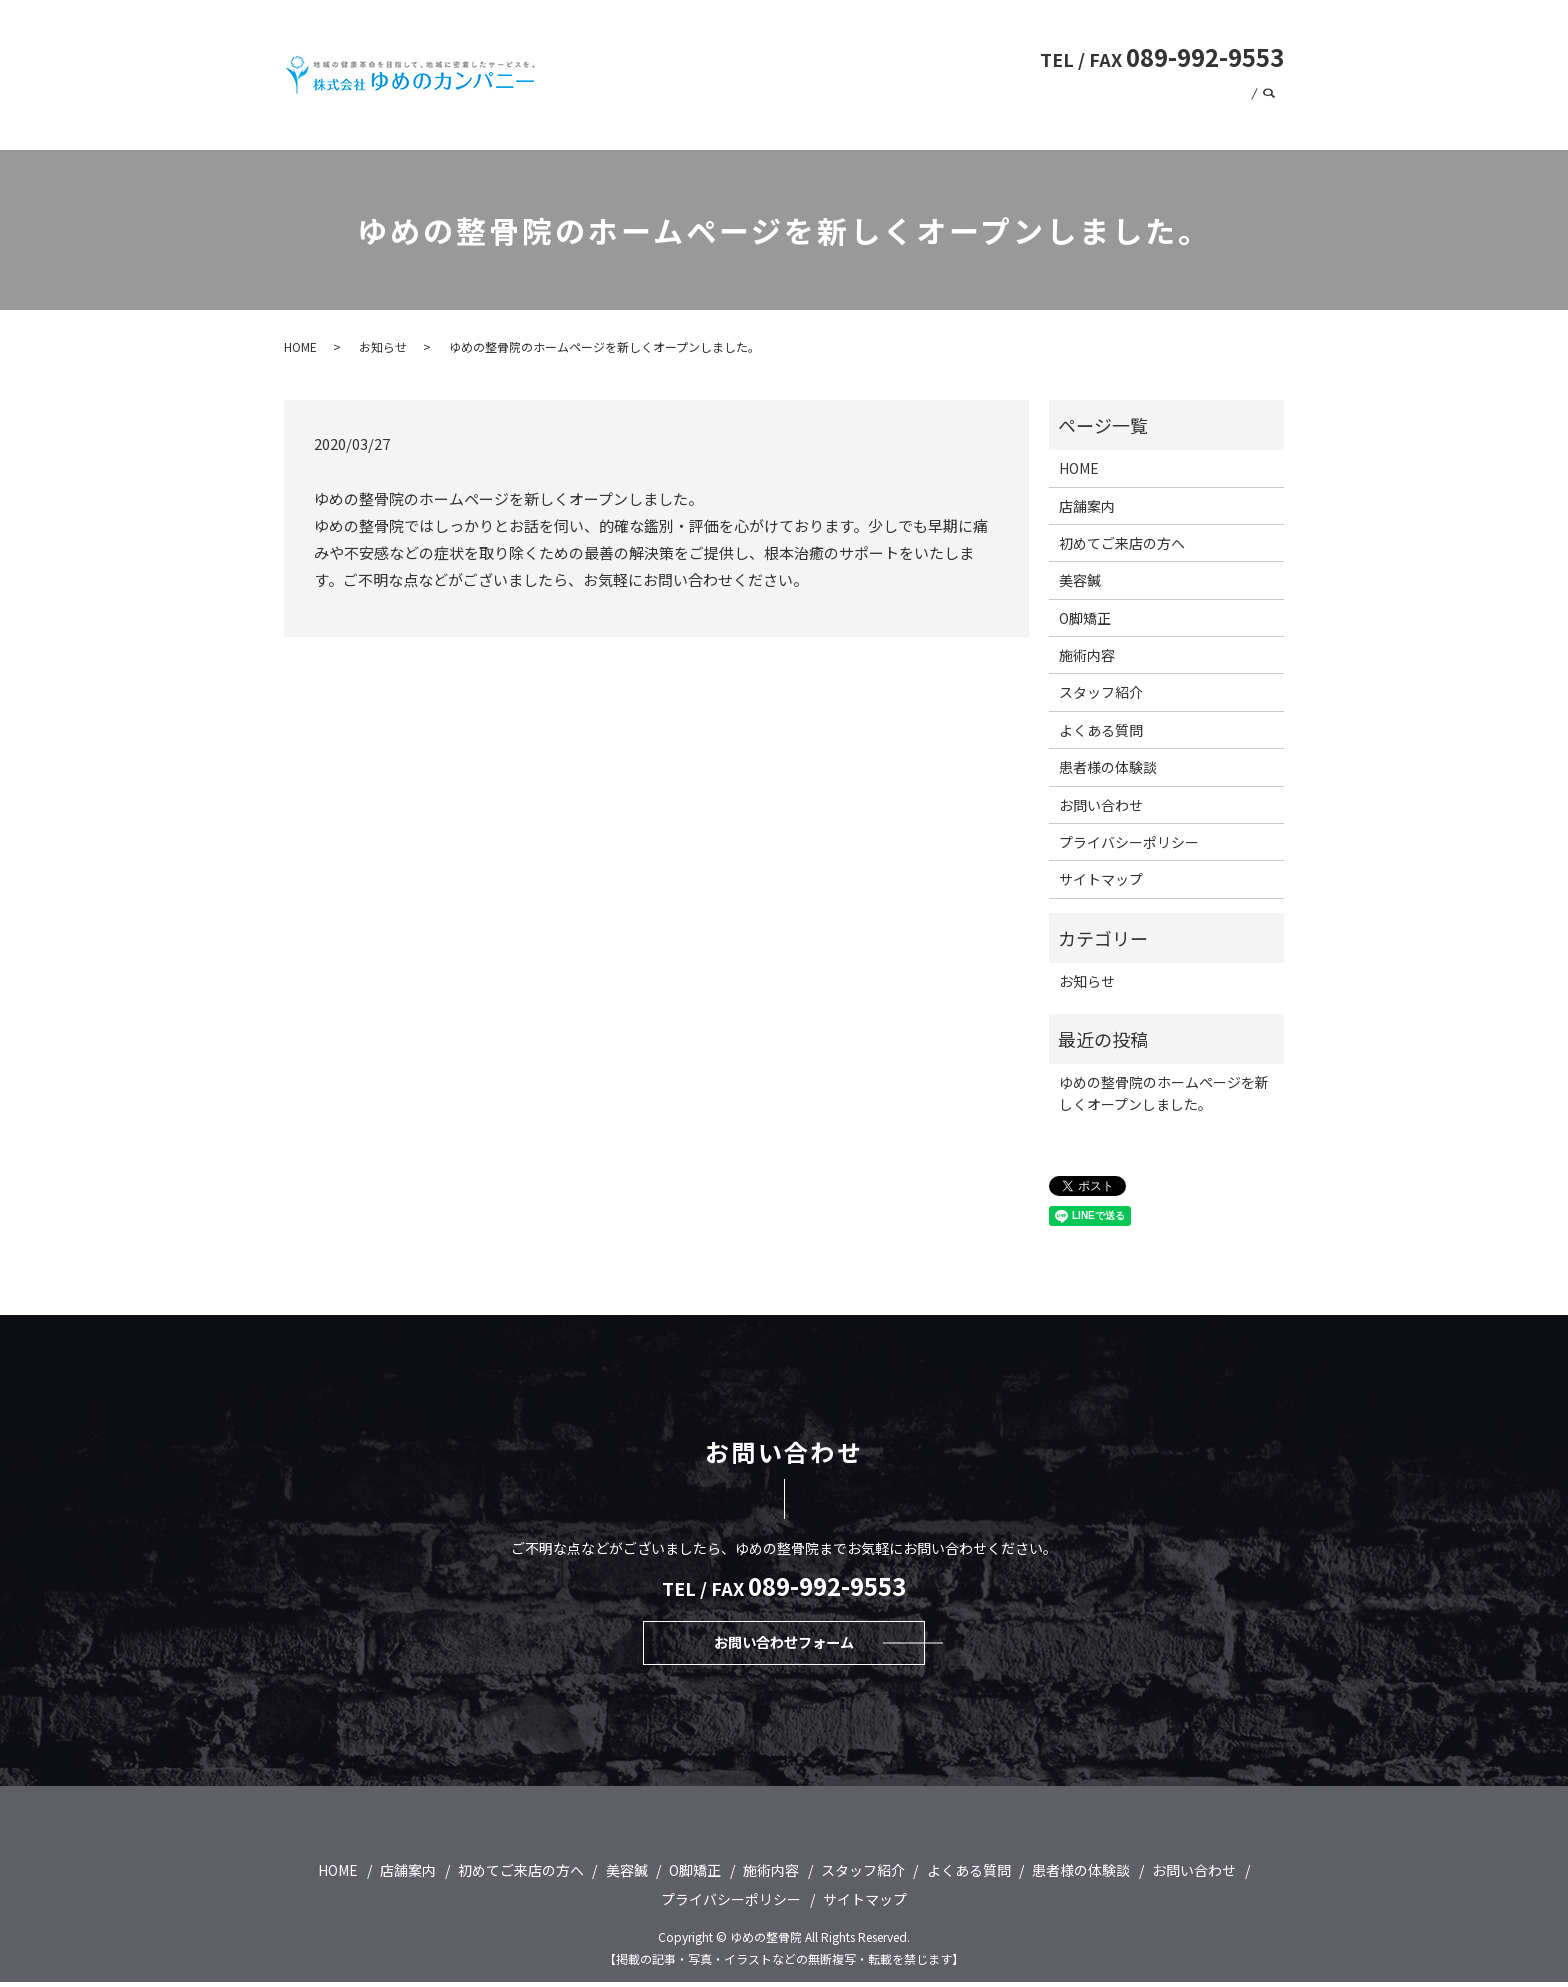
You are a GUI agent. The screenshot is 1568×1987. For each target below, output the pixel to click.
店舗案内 (1249, 91)
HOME (665, 91)
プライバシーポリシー (1129, 842)
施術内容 (986, 91)
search (1269, 122)
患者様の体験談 (1103, 120)
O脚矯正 (917, 91)
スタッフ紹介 (1166, 91)
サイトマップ (1101, 879)
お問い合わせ (1206, 120)
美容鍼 (855, 91)
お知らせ (383, 346)
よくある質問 (1070, 91)
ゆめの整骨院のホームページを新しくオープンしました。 (1164, 1093)
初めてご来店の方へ (759, 91)
